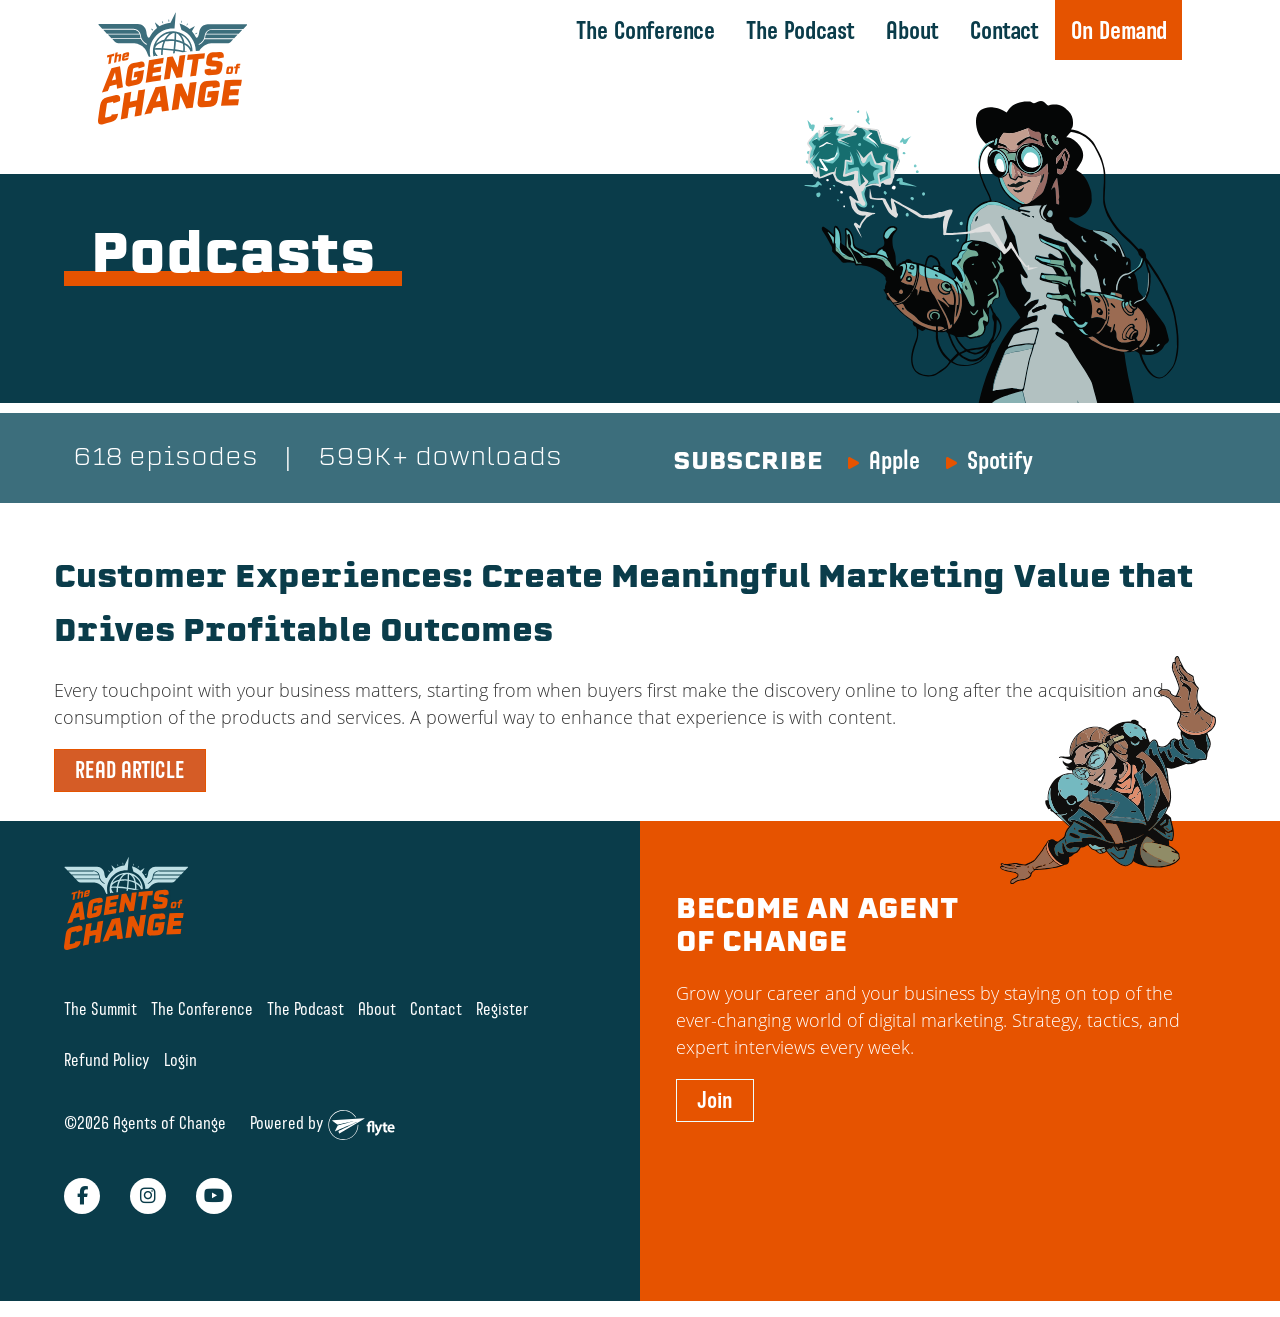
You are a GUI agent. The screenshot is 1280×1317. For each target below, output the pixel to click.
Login (180, 1061)
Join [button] (715, 1102)
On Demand (1116, 30)
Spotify (1000, 462)
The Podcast (798, 30)
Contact (1002, 30)
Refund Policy (107, 1061)
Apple (894, 462)
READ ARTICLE (130, 773)
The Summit (100, 1011)
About (910, 30)
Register (502, 1011)
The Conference (643, 30)
